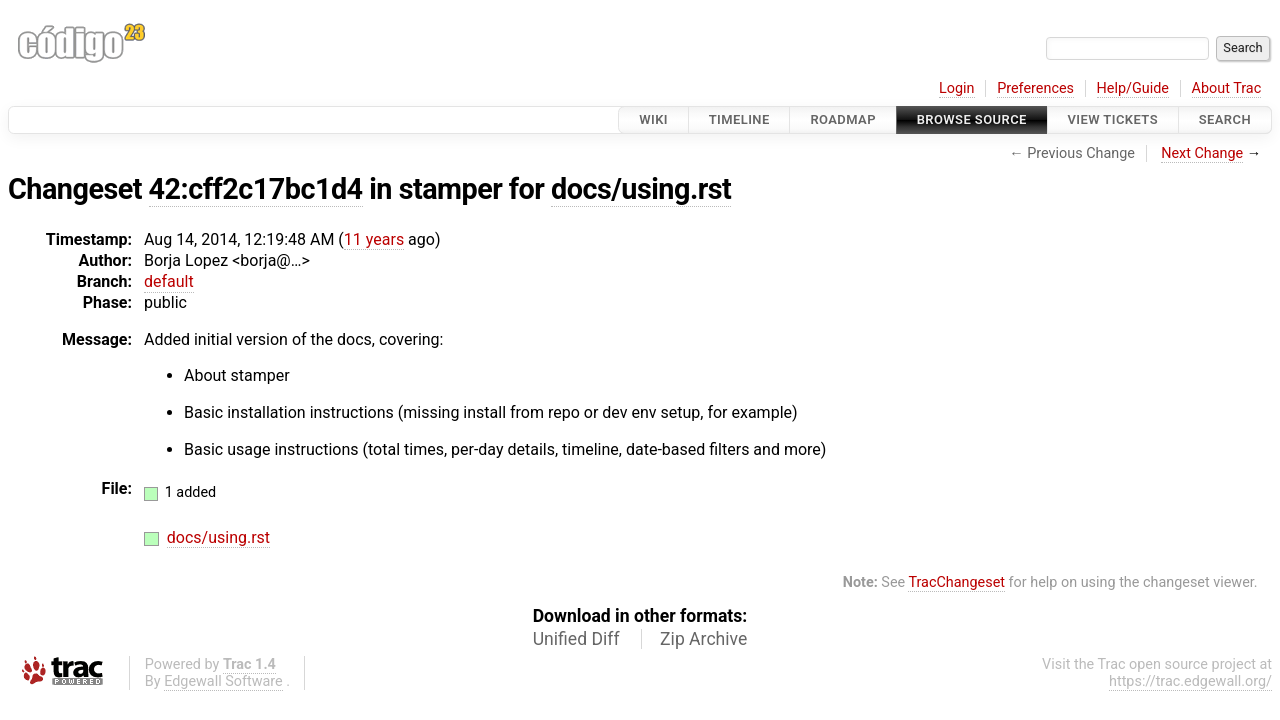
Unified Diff (576, 639)
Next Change (1202, 153)
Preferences (1035, 88)
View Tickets (1113, 119)
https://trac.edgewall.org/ (1190, 681)
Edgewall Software (223, 681)
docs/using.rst (641, 189)
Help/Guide (1133, 88)
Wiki (653, 119)
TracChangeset (956, 582)
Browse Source (972, 119)
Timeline (739, 119)
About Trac (1227, 88)
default (169, 281)
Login (957, 88)
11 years (374, 239)
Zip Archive (703, 639)
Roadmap (843, 119)
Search (1225, 119)
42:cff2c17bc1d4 (256, 189)
